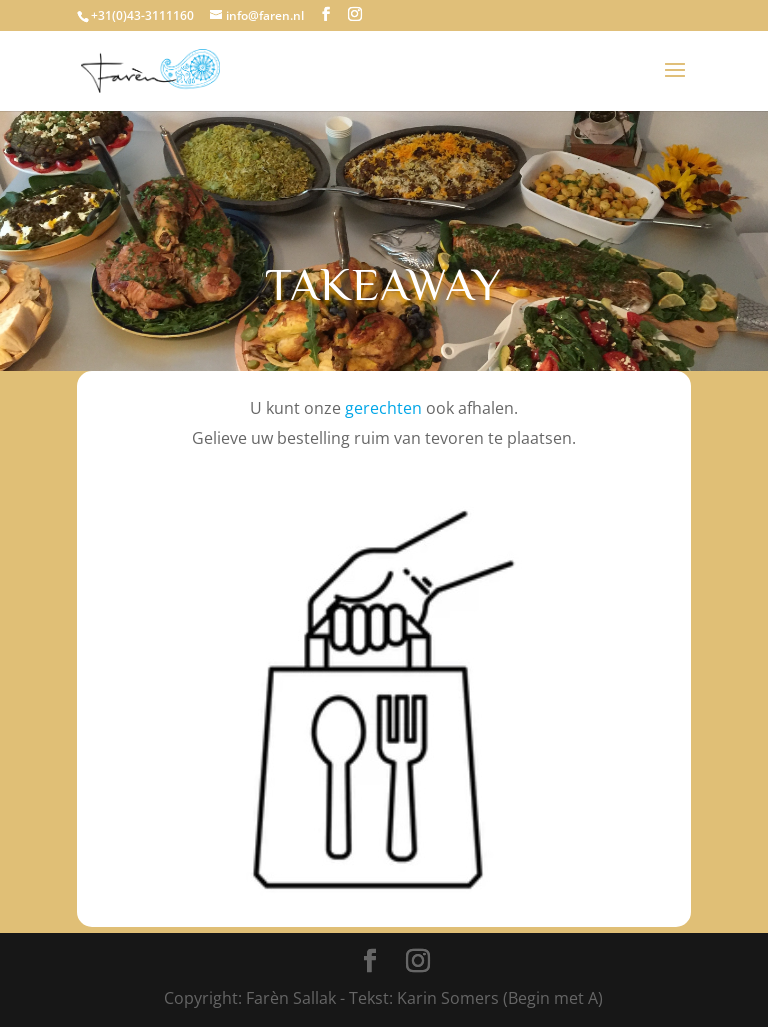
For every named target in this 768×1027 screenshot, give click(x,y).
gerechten (383, 408)
